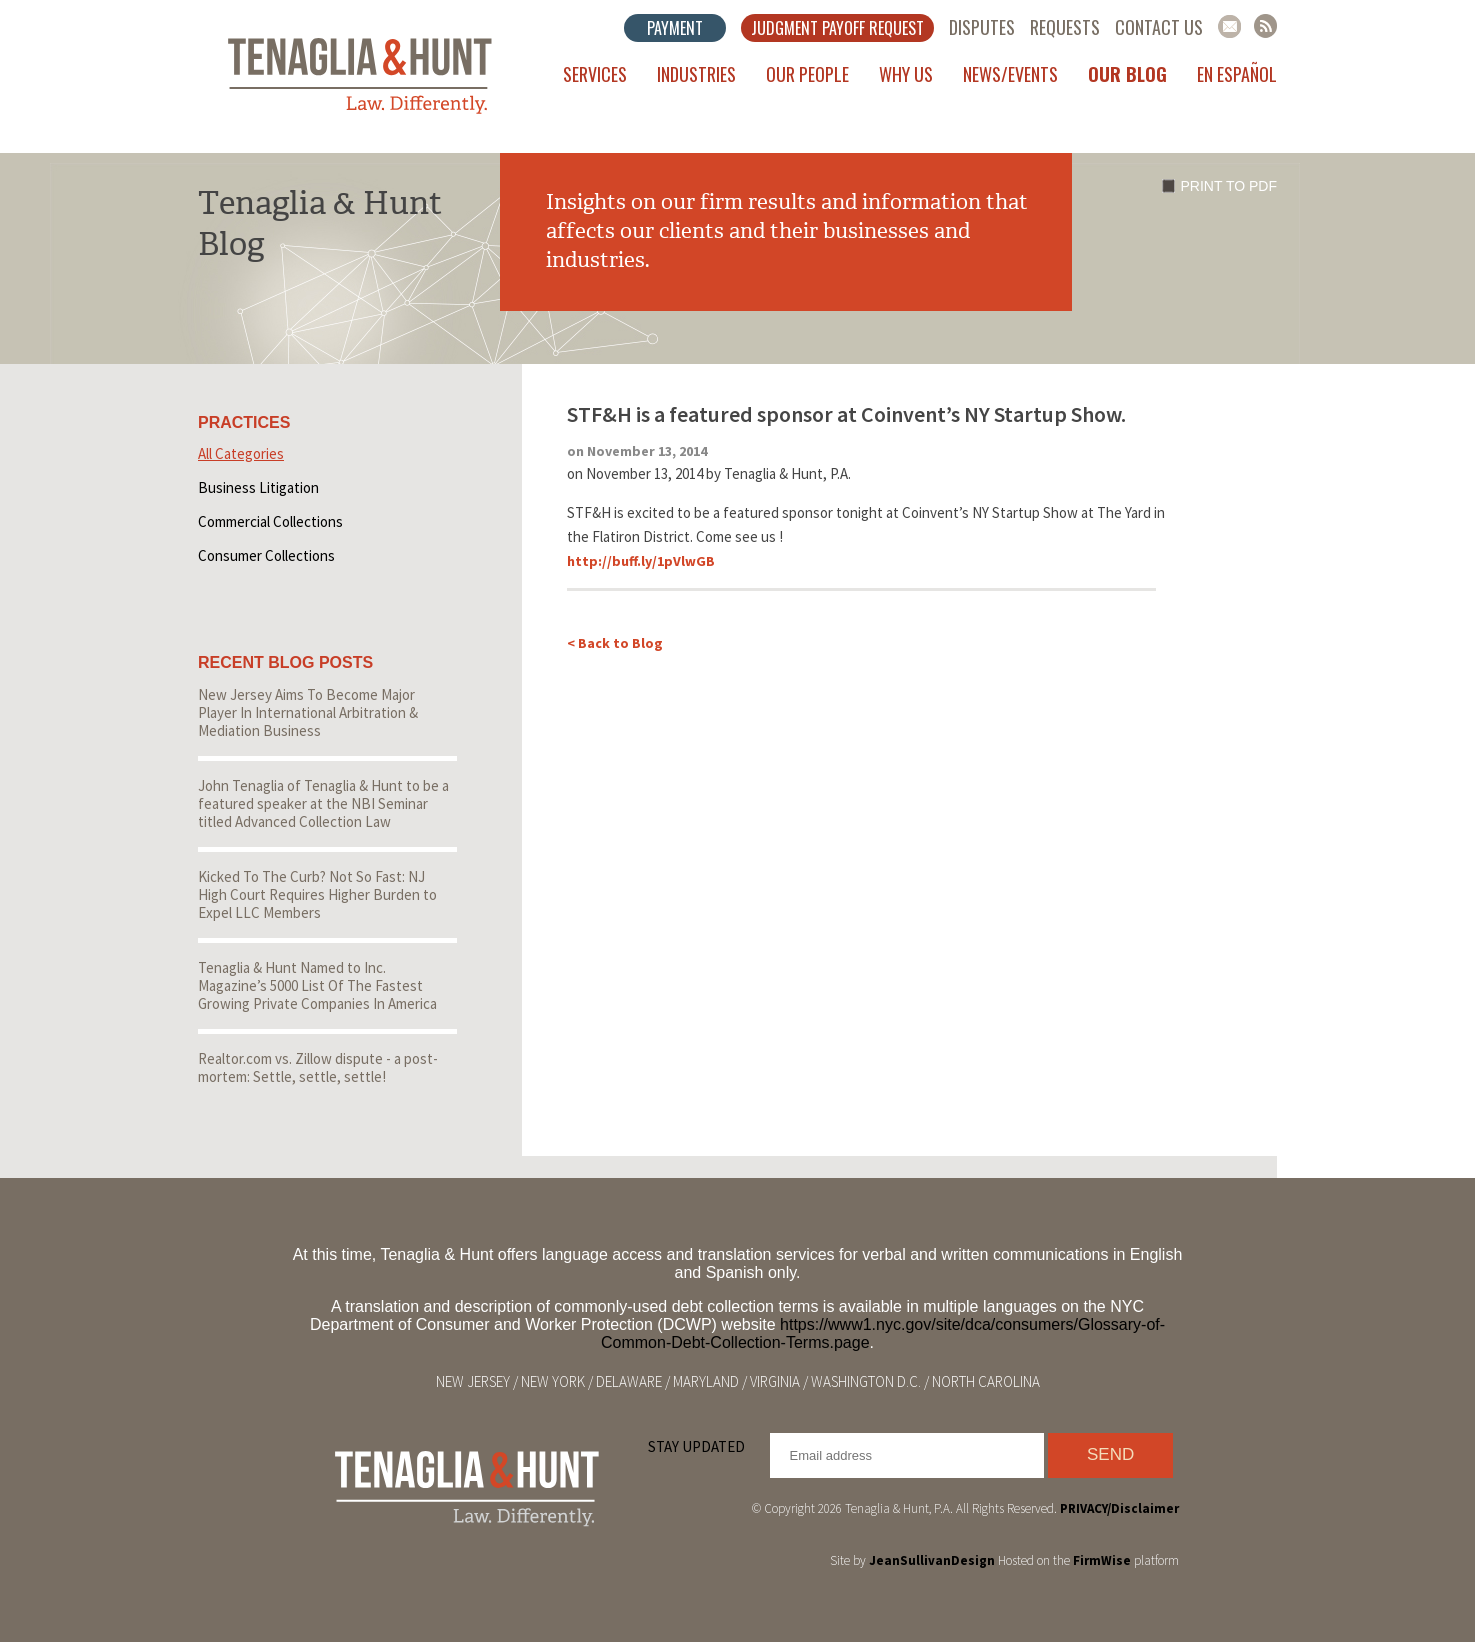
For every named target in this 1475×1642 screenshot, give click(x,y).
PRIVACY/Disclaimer (1119, 1508)
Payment (675, 28)
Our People (807, 74)
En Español (1237, 74)
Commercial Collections (270, 521)
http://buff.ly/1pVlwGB (641, 561)
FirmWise (1102, 1560)
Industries (696, 74)
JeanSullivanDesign (932, 1560)
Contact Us (1159, 27)
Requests (1065, 27)
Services (595, 74)
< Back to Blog (615, 643)
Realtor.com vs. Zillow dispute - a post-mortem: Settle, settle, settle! (318, 1067)
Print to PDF (1229, 186)
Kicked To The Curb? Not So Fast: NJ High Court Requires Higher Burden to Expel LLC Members (317, 894)
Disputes (982, 27)
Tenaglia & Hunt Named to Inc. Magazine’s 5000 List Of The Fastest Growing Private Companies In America (317, 985)
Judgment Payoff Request (837, 28)
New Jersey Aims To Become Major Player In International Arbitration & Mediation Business (308, 712)
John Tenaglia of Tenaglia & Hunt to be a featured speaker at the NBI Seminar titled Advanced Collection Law (323, 803)
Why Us (906, 74)
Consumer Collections (266, 555)
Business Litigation (258, 487)
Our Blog (1127, 74)
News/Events (1010, 74)
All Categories (241, 453)
